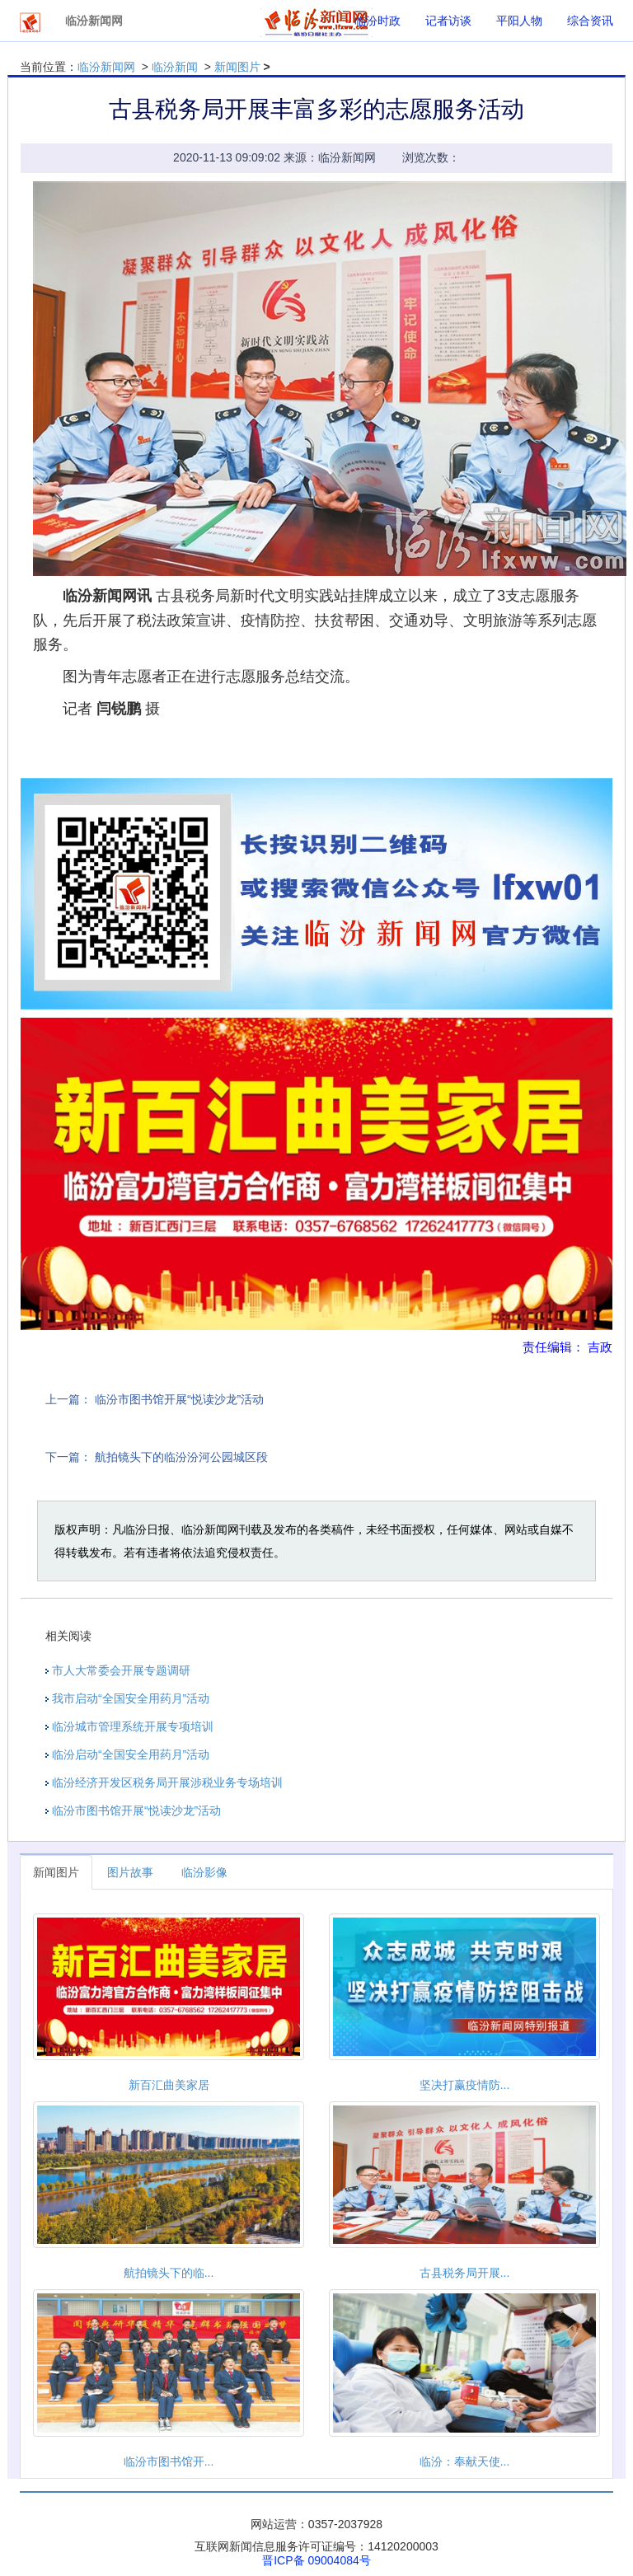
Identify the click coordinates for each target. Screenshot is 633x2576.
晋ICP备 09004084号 (316, 2560)
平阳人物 (519, 20)
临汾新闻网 (106, 66)
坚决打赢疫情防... (465, 2084)
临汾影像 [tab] (204, 1872)
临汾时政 (377, 20)
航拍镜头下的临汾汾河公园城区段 (181, 1457)
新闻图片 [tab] (56, 1872)
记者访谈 (448, 20)
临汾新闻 (175, 66)
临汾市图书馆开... (169, 2461)
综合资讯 (590, 20)
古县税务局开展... (465, 2272)
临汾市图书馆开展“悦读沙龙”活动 (179, 1399)
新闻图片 (237, 66)
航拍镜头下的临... (169, 2272)
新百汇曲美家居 (169, 2084)
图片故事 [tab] (130, 1872)
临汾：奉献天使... (465, 2461)
